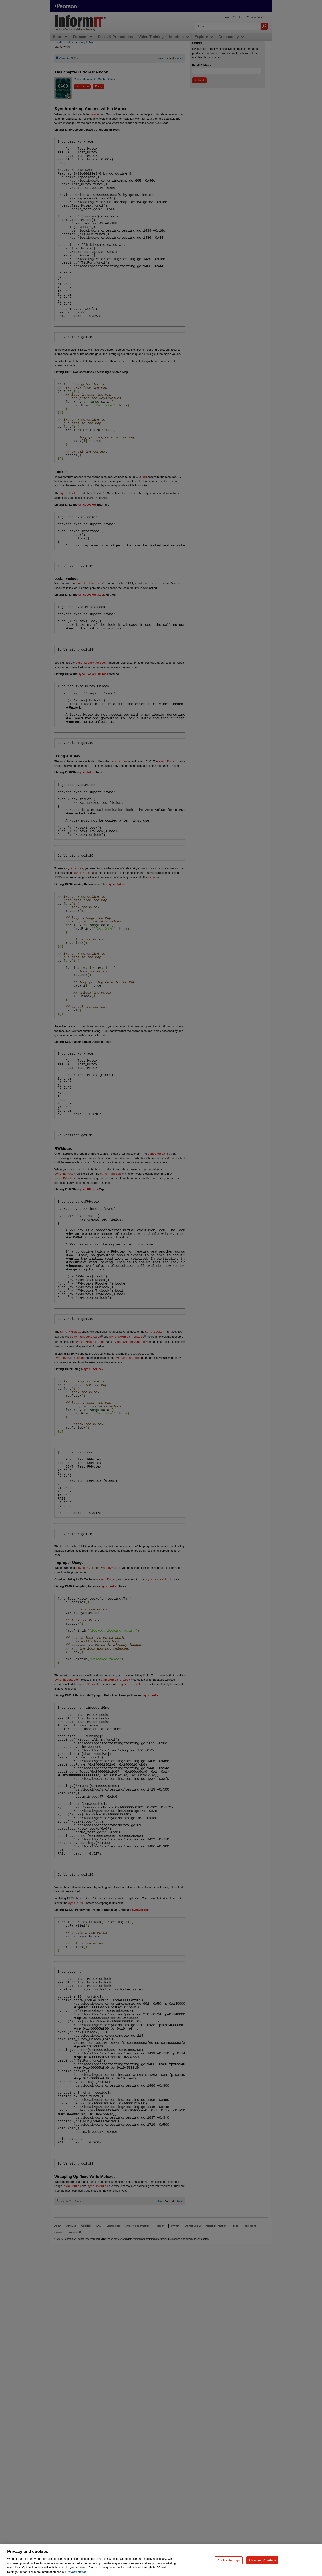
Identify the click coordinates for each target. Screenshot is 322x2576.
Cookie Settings (228, 2568)
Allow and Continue (262, 2568)
